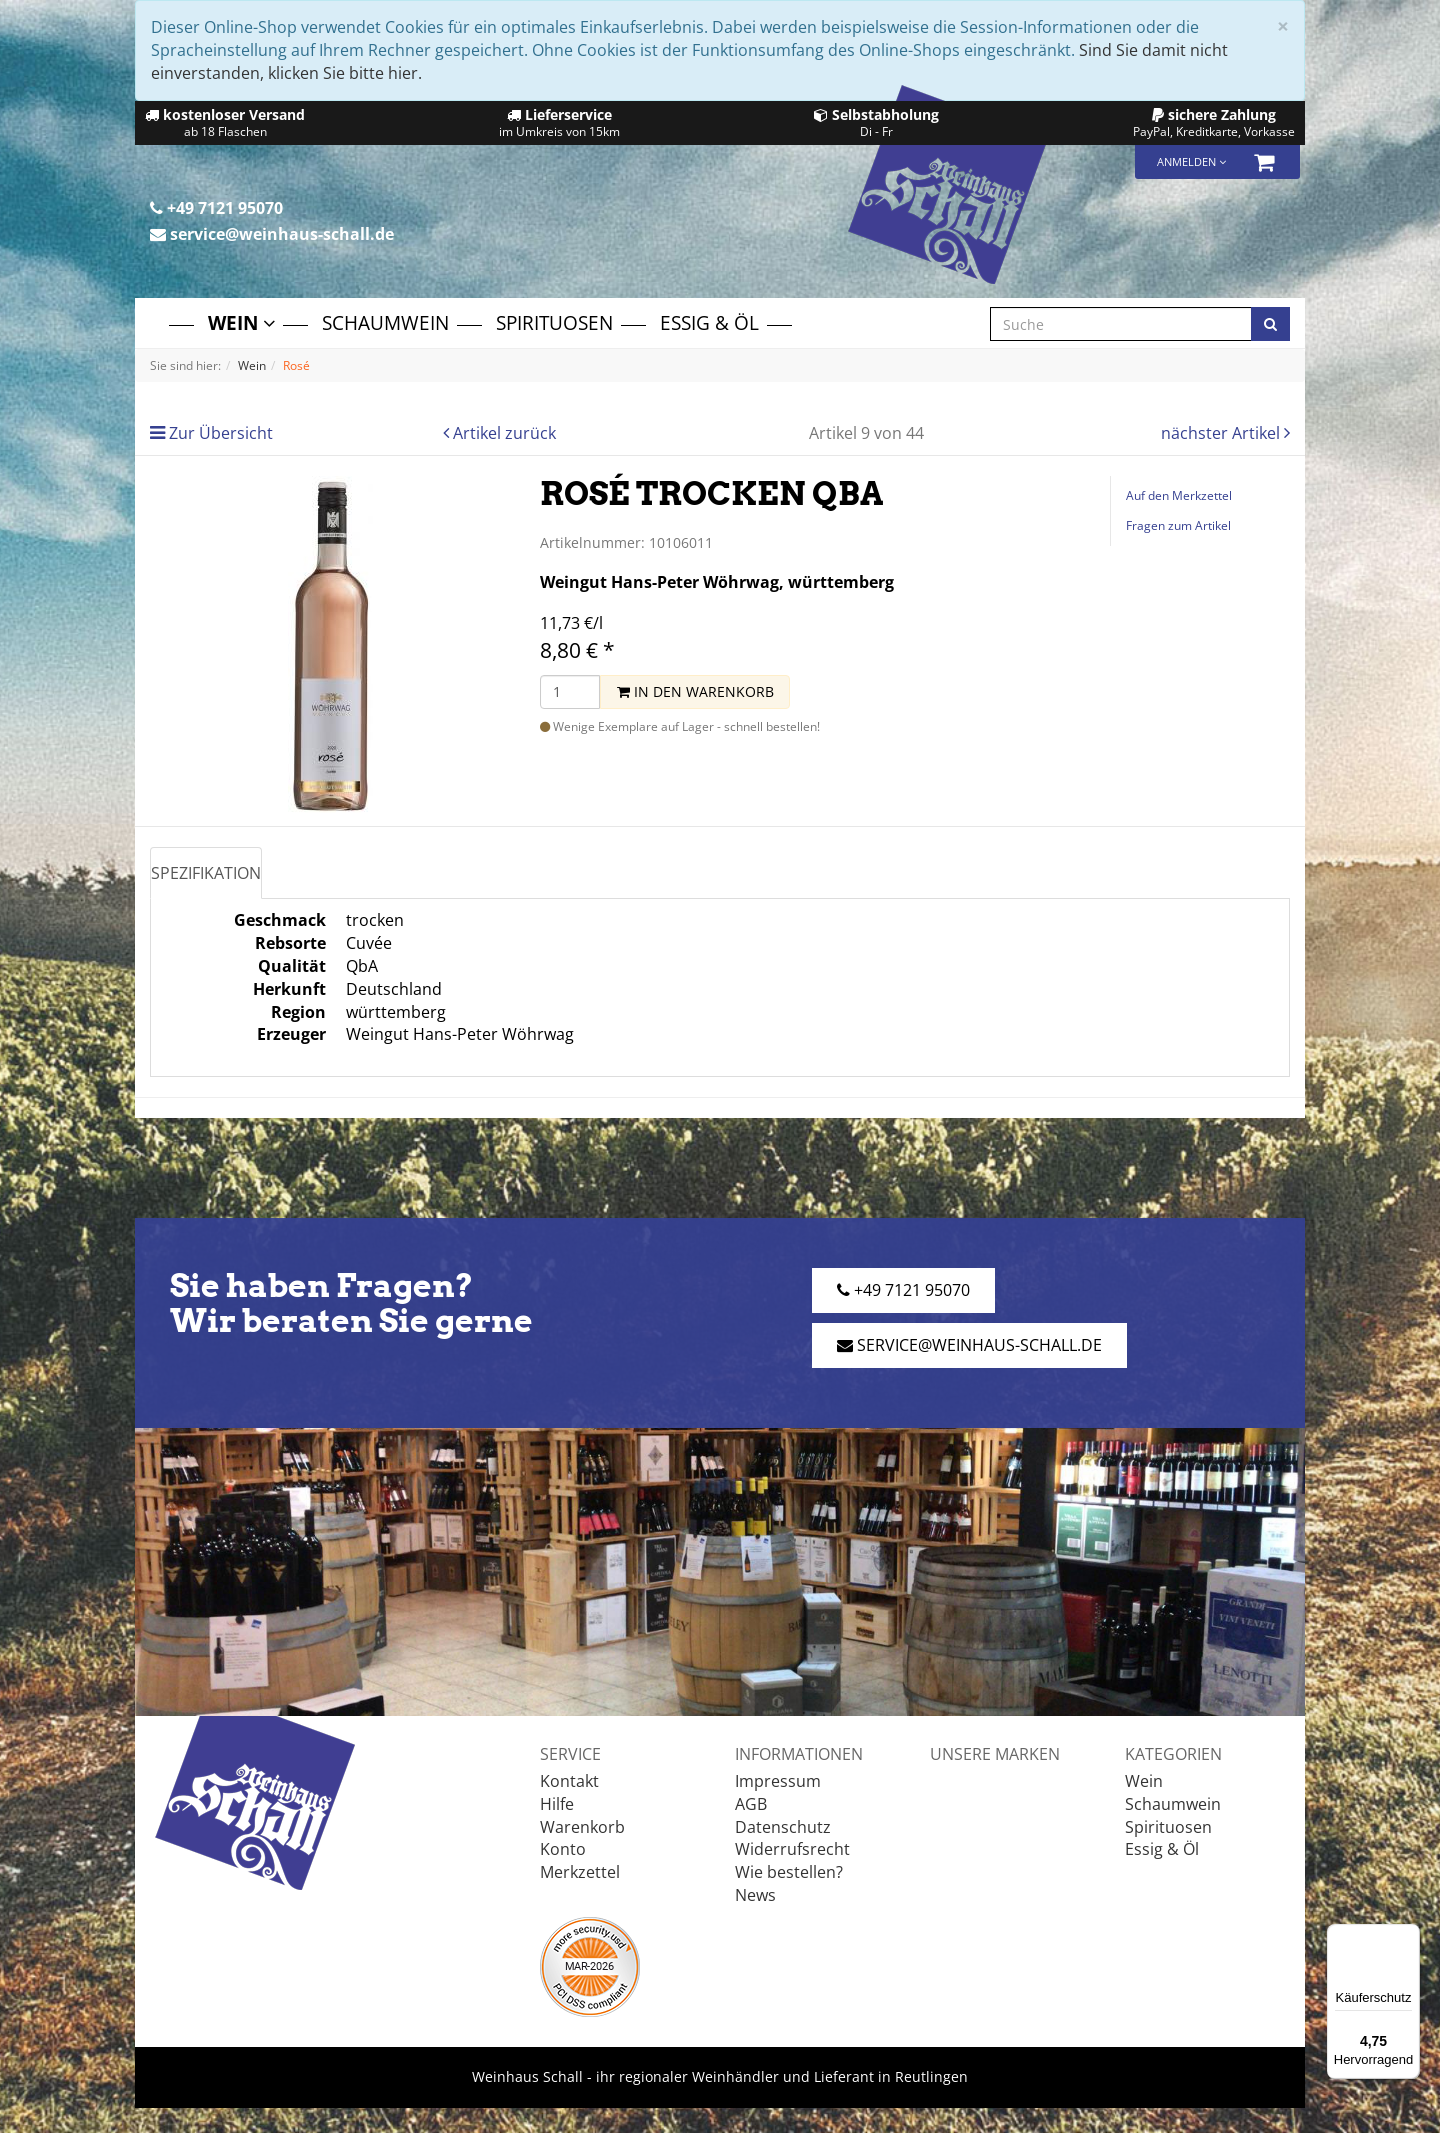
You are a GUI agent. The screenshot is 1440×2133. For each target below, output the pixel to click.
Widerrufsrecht (792, 1849)
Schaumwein (385, 322)
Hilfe (557, 1804)
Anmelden (1191, 161)
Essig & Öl (709, 322)
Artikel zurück (504, 433)
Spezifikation (206, 873)
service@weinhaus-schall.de (272, 234)
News (755, 1895)
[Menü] (1408, 1936)
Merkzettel (580, 1872)
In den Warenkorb (695, 691)
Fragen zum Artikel (1178, 525)
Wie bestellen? (789, 1872)
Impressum (778, 1781)
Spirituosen (554, 322)
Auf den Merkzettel (1179, 495)
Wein (241, 322)
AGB (751, 1804)
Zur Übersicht (221, 433)
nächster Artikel (1222, 433)
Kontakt (569, 1781)
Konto (563, 1849)
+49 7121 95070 (216, 208)
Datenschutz (783, 1827)
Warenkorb (582, 1827)
